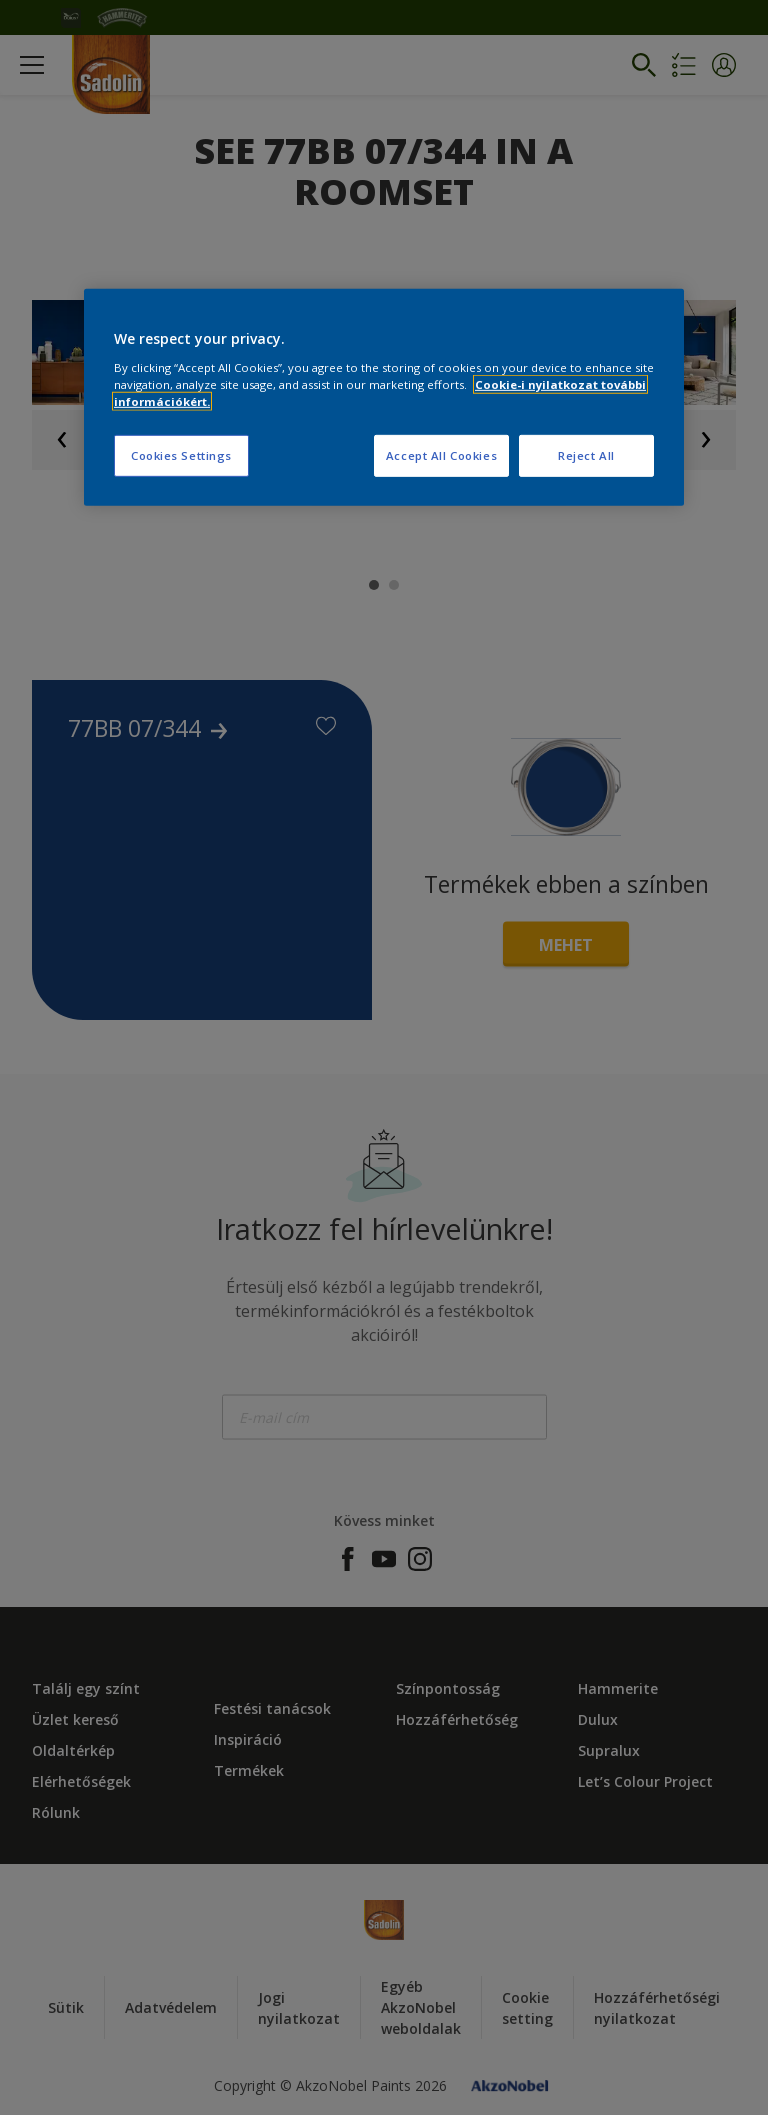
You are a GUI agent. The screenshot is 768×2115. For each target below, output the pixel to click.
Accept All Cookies (441, 455)
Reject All (586, 455)
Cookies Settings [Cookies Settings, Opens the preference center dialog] (181, 455)
